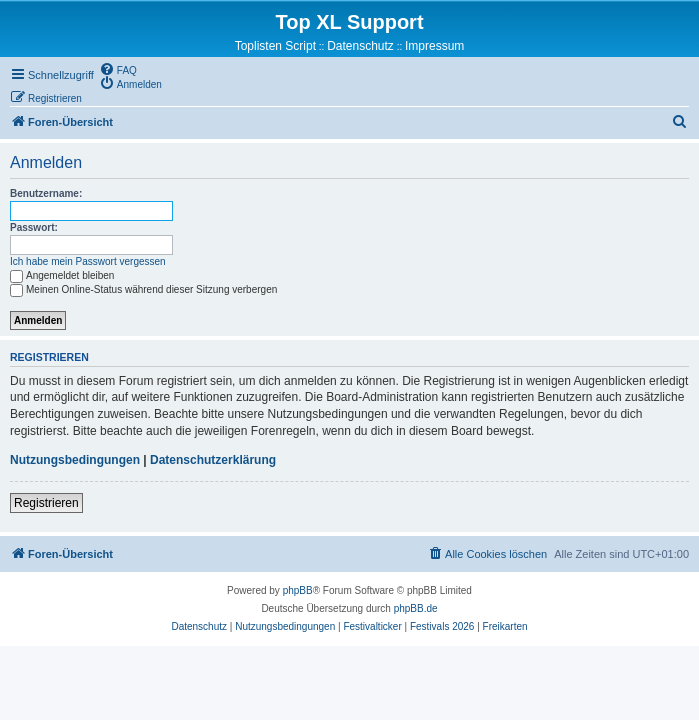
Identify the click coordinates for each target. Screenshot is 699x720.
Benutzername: (46, 193)
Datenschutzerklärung (213, 460)
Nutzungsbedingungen (75, 460)
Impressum (434, 46)
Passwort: (34, 227)
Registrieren (46, 503)
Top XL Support (349, 22)
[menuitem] (118, 69)
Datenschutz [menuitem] (360, 46)
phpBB (298, 590)
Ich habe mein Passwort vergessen (88, 261)
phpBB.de (416, 608)
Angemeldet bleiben (62, 275)
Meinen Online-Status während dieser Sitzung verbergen (143, 289)
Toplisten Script (275, 46)
